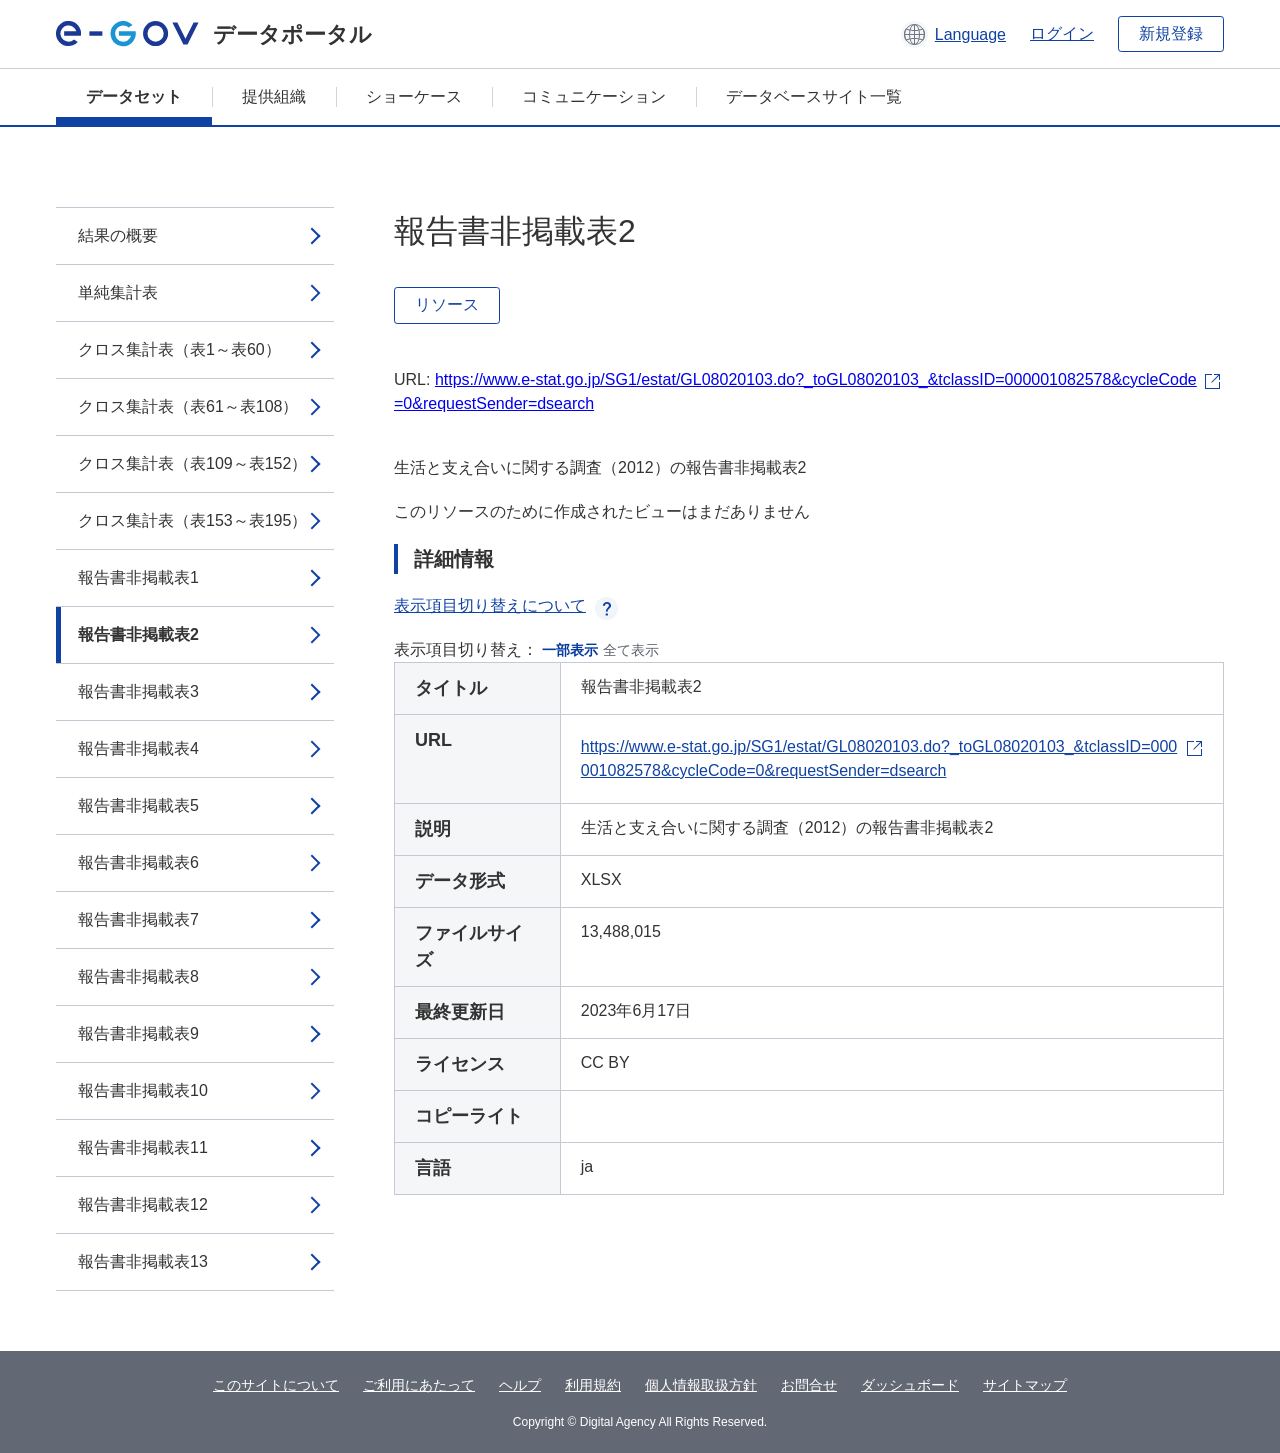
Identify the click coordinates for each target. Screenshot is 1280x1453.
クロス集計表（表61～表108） (188, 406)
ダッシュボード (910, 1385)
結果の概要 (118, 235)
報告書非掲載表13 (143, 1261)
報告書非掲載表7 (138, 919)
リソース (447, 304)
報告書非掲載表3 (138, 691)
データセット (134, 96)
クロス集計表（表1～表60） (179, 349)
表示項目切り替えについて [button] (506, 605)
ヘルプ (520, 1385)
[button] (953, 34)
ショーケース (414, 96)
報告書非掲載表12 (143, 1204)
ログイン (1062, 33)
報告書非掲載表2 (138, 634)
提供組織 (274, 96)
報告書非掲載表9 (138, 1033)
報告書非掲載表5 (138, 805)
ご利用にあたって (419, 1385)
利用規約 (593, 1385)
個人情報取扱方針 (701, 1385)
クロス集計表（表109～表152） (192, 463)
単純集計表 (118, 292)
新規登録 (1171, 33)
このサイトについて (276, 1385)
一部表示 (570, 650)
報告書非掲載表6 (138, 862)
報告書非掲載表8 (138, 976)
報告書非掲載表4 (138, 748)
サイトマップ (1025, 1385)
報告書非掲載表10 (143, 1090)
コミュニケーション (594, 96)
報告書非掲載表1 (138, 577)
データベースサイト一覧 (814, 96)
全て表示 (631, 650)
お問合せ (809, 1385)
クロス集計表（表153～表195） (192, 520)
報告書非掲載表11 (143, 1147)
